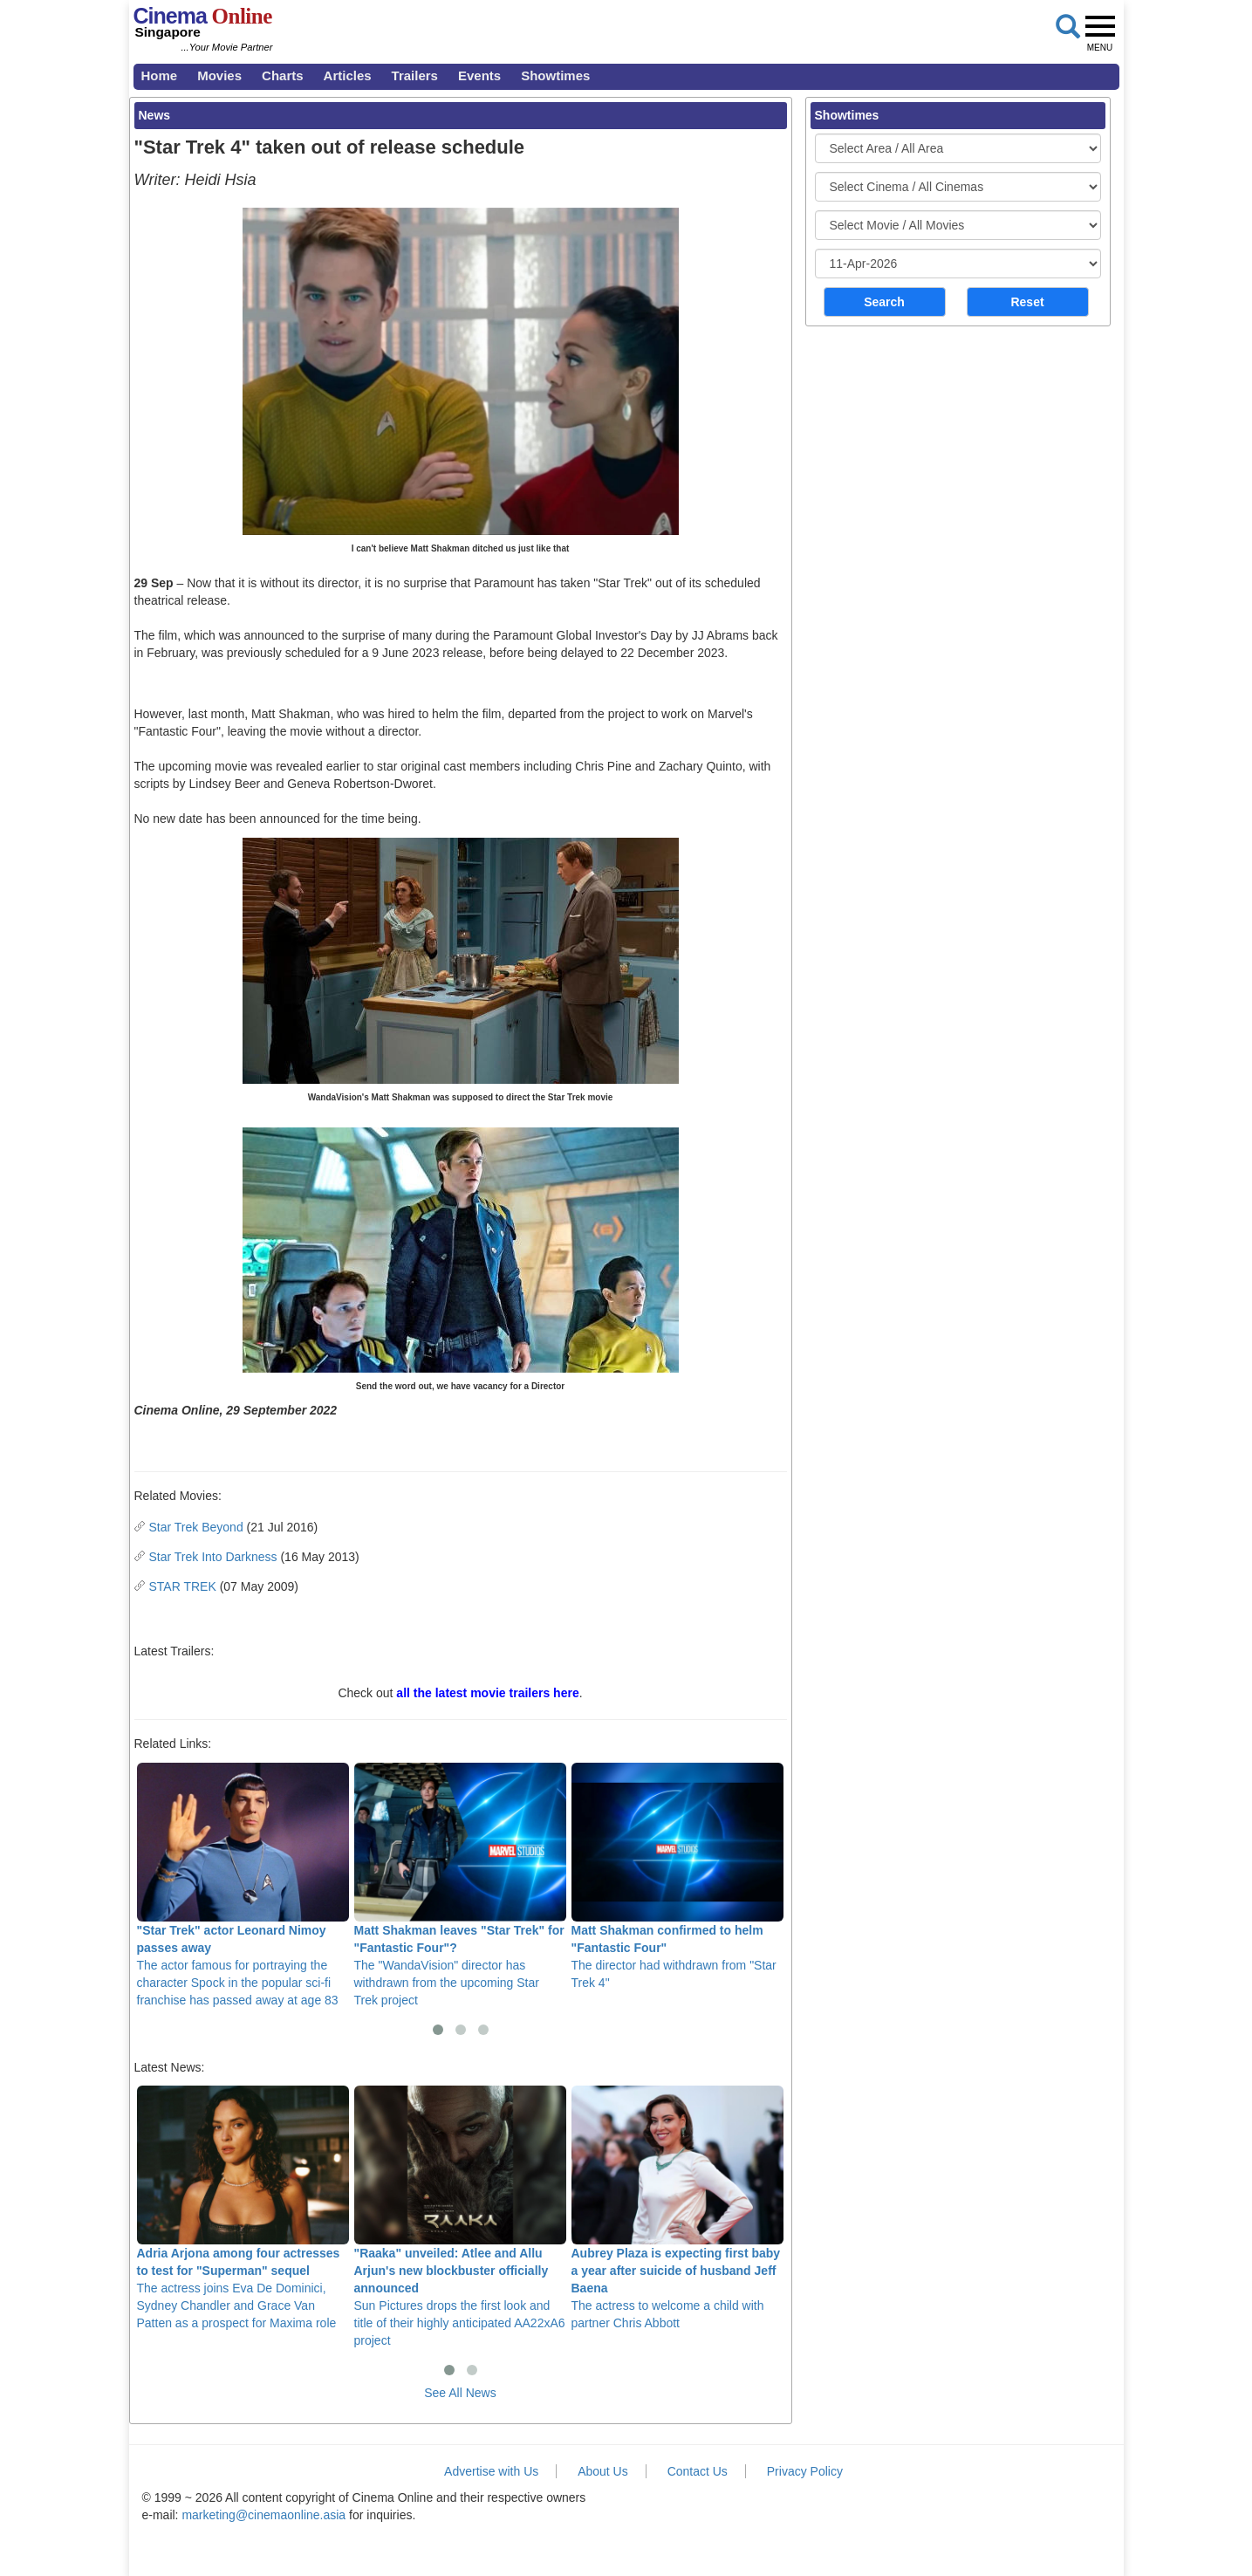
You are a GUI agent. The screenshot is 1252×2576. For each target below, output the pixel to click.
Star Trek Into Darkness (213, 1557)
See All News (460, 2393)
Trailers (415, 75)
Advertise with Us (491, 2471)
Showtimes (555, 75)
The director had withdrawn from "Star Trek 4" (677, 1876)
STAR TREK (182, 1586)
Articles (348, 75)
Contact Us (697, 2471)
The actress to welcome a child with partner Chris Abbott (677, 2208)
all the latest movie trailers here (487, 1693)
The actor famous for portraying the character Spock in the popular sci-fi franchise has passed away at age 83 (243, 1885)
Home (159, 75)
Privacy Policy (805, 2471)
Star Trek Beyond (196, 1527)
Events (479, 75)
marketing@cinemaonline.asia (263, 2515)
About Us (603, 2471)
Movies (219, 75)
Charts (283, 75)
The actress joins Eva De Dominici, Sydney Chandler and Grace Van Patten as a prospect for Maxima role (243, 2208)
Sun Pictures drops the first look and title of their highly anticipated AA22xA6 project (460, 2216)
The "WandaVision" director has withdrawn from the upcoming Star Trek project (460, 1885)
